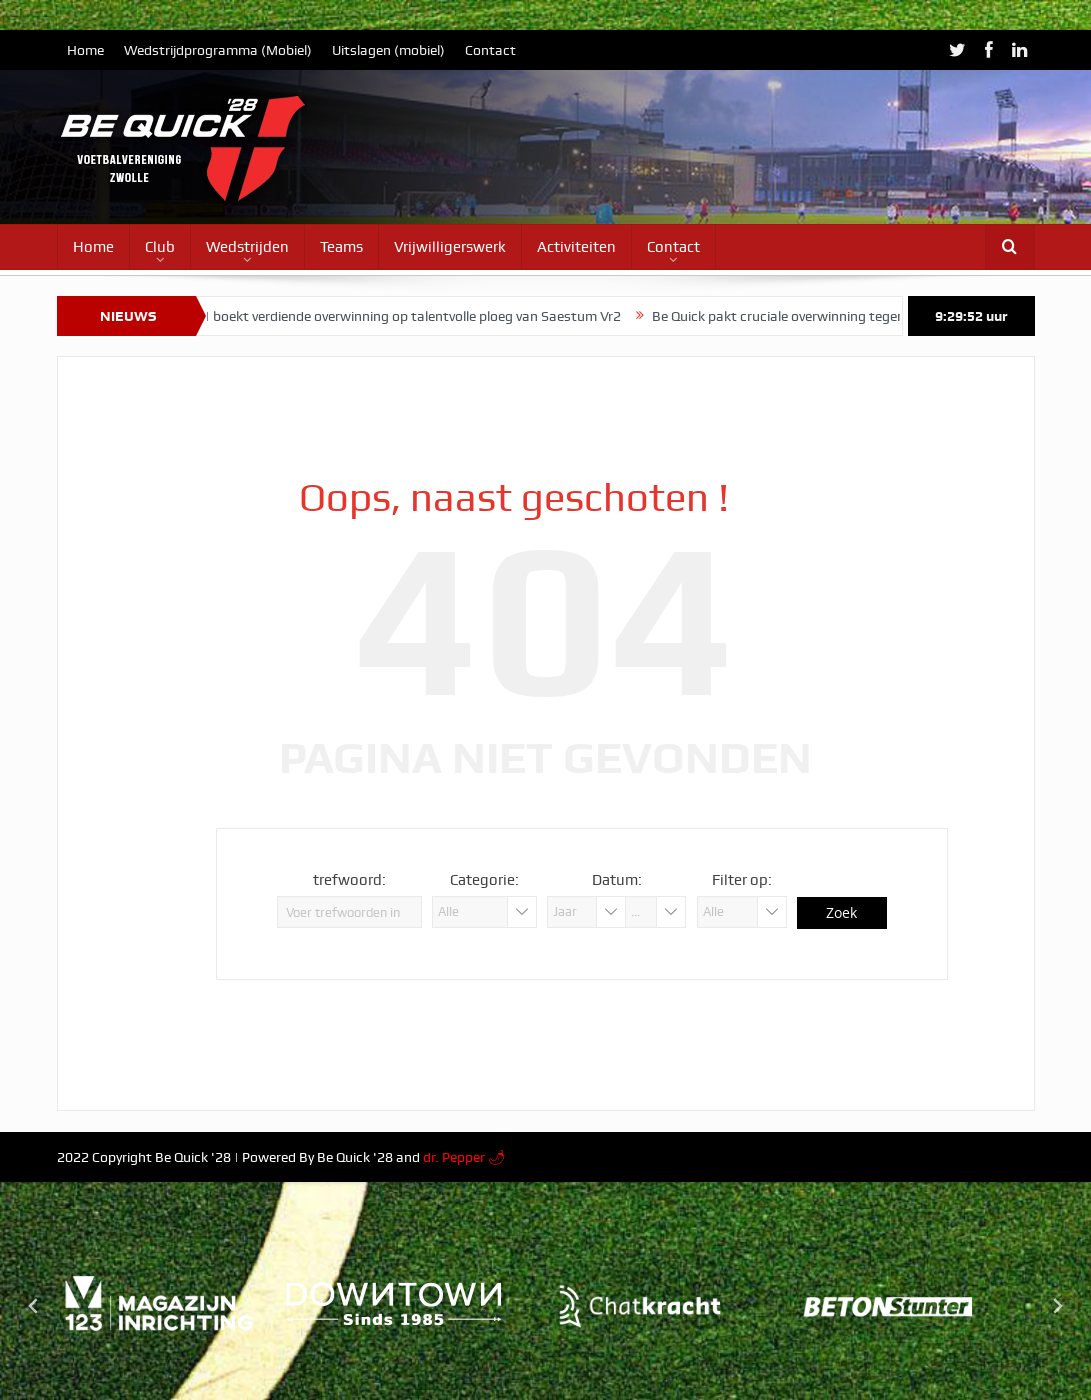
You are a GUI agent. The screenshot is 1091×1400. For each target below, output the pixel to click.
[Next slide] (1057, 1306)
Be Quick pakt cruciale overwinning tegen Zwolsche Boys (837, 316)
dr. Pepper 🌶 (464, 1157)
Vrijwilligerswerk (450, 247)
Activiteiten (576, 247)
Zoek (841, 912)
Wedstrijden (247, 247)
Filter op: (742, 880)
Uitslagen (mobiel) (388, 50)
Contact (490, 50)
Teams (341, 247)
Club (160, 247)
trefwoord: (349, 880)
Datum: (617, 880)
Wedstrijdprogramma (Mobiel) (218, 50)
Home (85, 50)
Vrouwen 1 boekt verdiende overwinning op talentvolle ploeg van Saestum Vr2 (393, 316)
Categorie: (484, 880)
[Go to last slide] (34, 1306)
